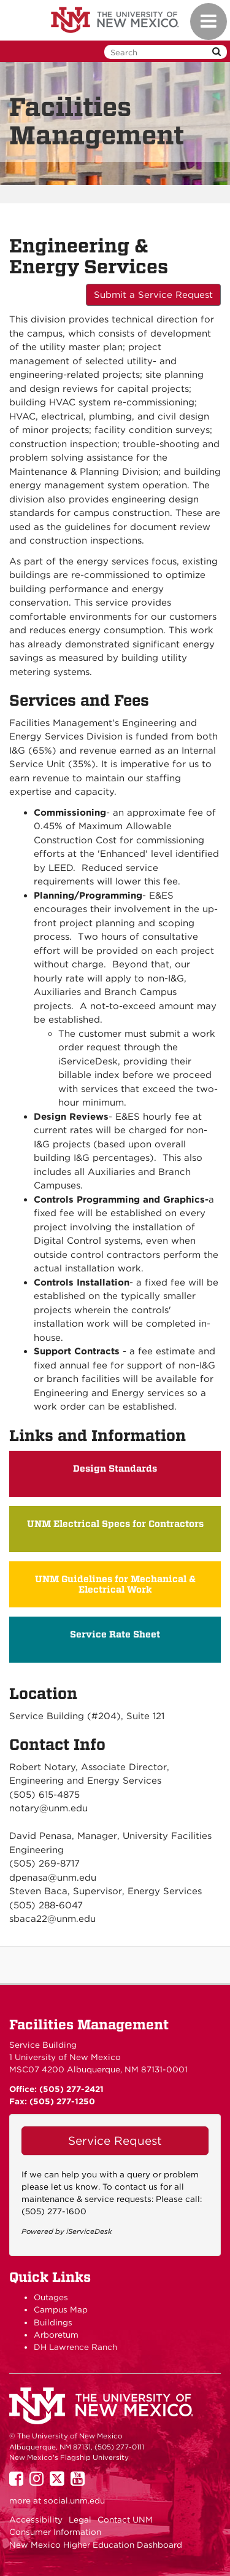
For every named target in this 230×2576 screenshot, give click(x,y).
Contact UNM (125, 2519)
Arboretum (56, 2335)
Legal (80, 2519)
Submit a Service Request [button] (153, 294)
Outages (51, 2297)
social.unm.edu (74, 2500)
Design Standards (115, 1468)
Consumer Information (55, 2532)
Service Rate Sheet (115, 1634)
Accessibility (36, 2519)
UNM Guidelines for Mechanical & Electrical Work (115, 1584)
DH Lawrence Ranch (75, 2347)
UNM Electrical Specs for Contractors (115, 1523)
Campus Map (61, 2309)
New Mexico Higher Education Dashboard (95, 2545)
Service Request (115, 2141)
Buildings (53, 2322)
